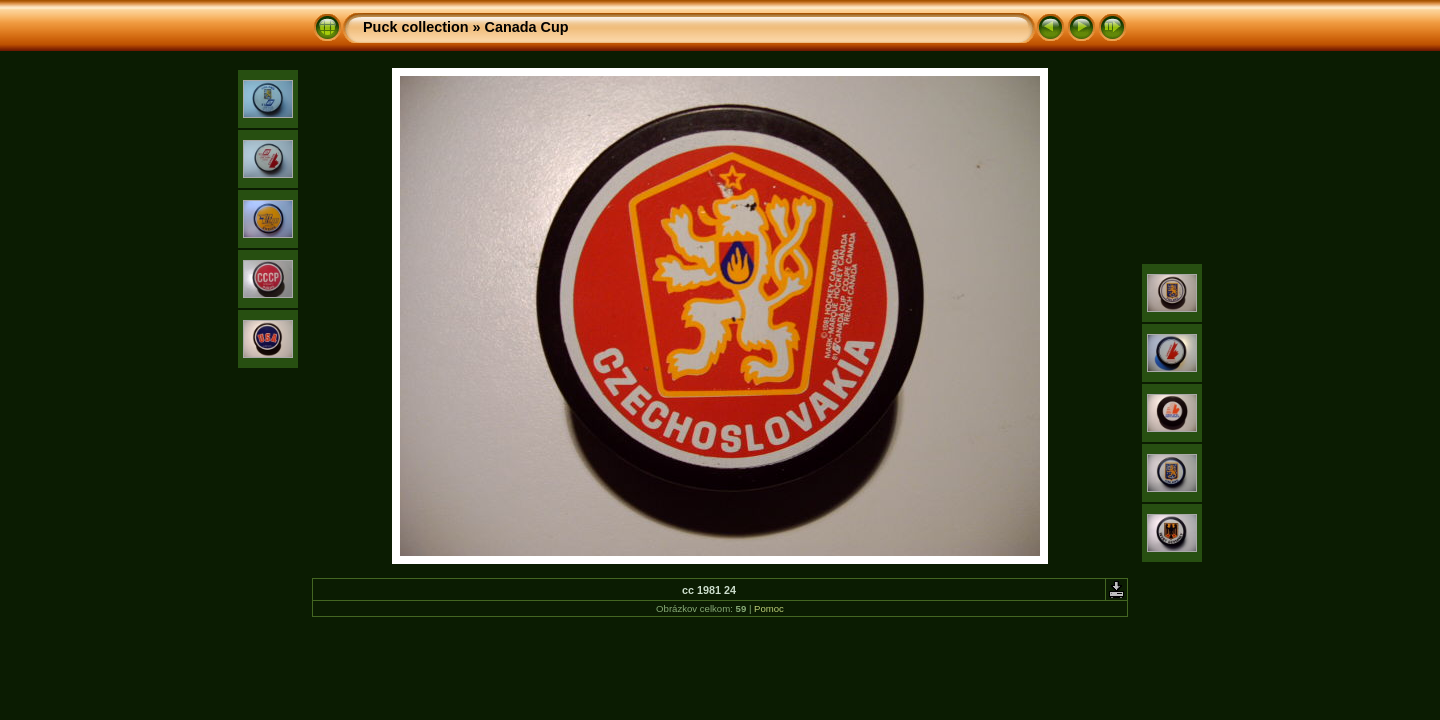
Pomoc (769, 608)
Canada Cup (527, 27)
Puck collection (416, 27)
